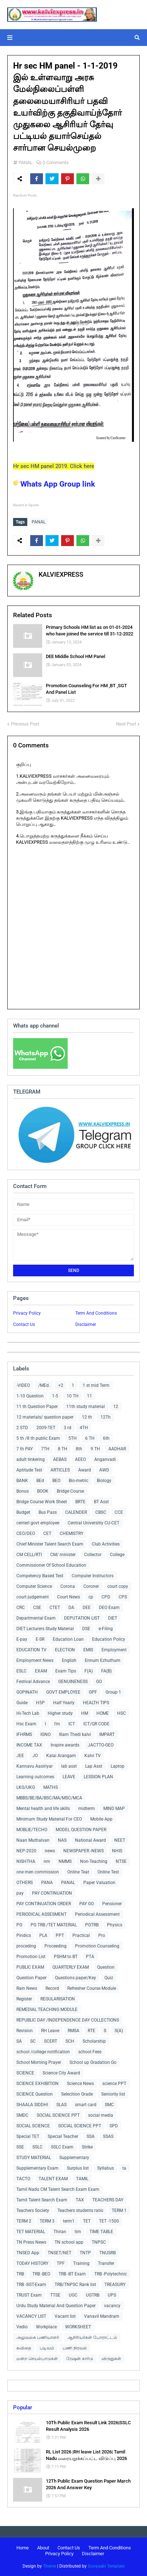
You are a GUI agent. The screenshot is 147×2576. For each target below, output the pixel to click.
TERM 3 (47, 2221)
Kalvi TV (92, 1755)
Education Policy (108, 1639)
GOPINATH (27, 1692)
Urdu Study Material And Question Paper (56, 2305)
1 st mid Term (96, 1385)
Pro (101, 1935)
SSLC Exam (62, 2147)
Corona (67, 1586)
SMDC (22, 2115)
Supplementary (74, 2157)
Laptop (117, 1766)
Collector (93, 1554)
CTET (54, 1607)
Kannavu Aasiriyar (34, 1766)
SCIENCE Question (34, 2094)
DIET (112, 1618)
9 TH (95, 1448)
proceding (26, 1946)
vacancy (112, 2305)
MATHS (50, 1787)
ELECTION (65, 1649)
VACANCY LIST (31, 2316)
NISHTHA (25, 1861)
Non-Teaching (93, 1861)
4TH (84, 1427)
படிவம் (47, 2348)
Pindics (23, 1935)
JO (35, 1755)
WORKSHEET (78, 2326)
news (50, 1850)
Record (52, 1988)
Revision (24, 2030)
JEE (20, 1755)
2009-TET (45, 1427)
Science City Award (61, 2073)
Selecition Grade (77, 2094)
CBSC (100, 1512)
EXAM (41, 1671)
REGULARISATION (57, 1998)
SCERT (50, 2041)
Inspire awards (65, 1745)
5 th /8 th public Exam (38, 1438)
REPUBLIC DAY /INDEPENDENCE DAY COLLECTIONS (67, 2020)
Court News (68, 1597)
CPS (123, 1597)
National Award (90, 1840)
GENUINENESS (73, 1681)
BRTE (80, 1501)
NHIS (117, 1850)
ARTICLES (60, 1470)
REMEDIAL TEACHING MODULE (47, 2009)
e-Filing (106, 1628)
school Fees (90, 2051)
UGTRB (92, 2295)
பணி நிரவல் (75, 2348)
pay (20, 1893)
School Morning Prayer (38, 2062)
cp (90, 1597)
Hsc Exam (26, 1723)
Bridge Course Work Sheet (41, 1501)
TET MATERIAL (30, 2231)
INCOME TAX (29, 1745)
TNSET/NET (59, 2252)
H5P (40, 1702)
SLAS (61, 2104)
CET (47, 1533)
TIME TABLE (101, 2231)
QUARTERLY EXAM (70, 1967)
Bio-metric (78, 1480)
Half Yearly (64, 1702)
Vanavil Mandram (101, 2316)
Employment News (34, 1660)
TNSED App (27, 2252)
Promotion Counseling (97, 1946)
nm (47, 1861)
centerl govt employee (37, 1522)
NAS (62, 1840)
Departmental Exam (36, 1618)
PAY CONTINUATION (52, 1893)
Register (24, 1998)
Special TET (27, 2136)
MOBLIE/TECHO (31, 1829)
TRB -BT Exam (72, 2274)
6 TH (90, 1438)
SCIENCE (25, 2073)
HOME (102, 1713)
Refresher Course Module (91, 1988)
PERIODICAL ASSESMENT (41, 1914)
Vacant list (65, 2316)
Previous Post (25, 724)
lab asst (69, 1766)
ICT (71, 1723)
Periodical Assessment (97, 1914)
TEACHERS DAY (107, 2199)
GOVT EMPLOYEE (63, 1692)
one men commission (37, 1872)
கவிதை (23, 2348)
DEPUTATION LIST (82, 1618)
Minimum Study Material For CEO (49, 1819)
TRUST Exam (29, 2295)
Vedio (22, 2326)
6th (106, 1438)
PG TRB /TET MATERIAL (54, 1924)
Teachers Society (32, 2210)
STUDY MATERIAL (33, 2157)
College (117, 1554)
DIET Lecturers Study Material (45, 1628)
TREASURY (115, 2284)
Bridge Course (70, 1491)
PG (19, 1924)
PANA (47, 1882)
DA (71, 1607)
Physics (114, 1924)
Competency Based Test (39, 1575)
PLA (43, 1935)
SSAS (108, 2136)
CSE (37, 1607)
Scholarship (94, 2041)
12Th (105, 1417)
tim (78, 2231)
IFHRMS (24, 1734)
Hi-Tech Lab (27, 1713)
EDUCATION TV (31, 1649)
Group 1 (113, 1692)
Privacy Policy (27, 1313)
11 (89, 1396)
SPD (114, 2125)
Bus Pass (48, 1512)
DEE (87, 1607)
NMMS (65, 1861)
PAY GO (86, 1903)
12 (115, 1406)
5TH (72, 1438)
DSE (86, 1628)
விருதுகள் (111, 2358)
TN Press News (31, 2242)
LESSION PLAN (98, 1776)
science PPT (114, 2083)
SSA (91, 2136)
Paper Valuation (99, 1882)
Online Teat (78, 1872)
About (43, 2547)
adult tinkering (30, 1459)
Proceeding (55, 1946)
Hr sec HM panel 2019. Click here (53, 466)
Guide (22, 1702)
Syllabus (105, 2168)
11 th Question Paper (37, 1406)
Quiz (108, 1977)
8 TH (62, 1448)
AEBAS (60, 1459)
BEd (40, 1480)
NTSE (121, 1861)
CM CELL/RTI (29, 1554)
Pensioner (112, 1903)
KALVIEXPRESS (61, 574)
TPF (61, 2263)
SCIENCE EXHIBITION (37, 2083)
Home (22, 2547)
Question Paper (31, 1977)
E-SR (40, 1639)
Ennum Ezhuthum (102, 1660)
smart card (85, 2104)
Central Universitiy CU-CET (93, 1522)
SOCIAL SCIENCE (33, 2125)
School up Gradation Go (92, 2062)
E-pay (21, 1639)
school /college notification (43, 2051)
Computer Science (34, 1586)
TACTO (23, 2178)
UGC (73, 2295)
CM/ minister (63, 1554)
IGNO (45, 1734)
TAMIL (82, 2178)
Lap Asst (93, 1766)
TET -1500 (109, 2221)
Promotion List (30, 1956)
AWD (104, 1470)
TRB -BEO (41, 2274)
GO (99, 1681)
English (69, 1660)
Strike (87, 2147)
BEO (56, 1480)
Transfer (106, 2263)
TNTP (85, 2252)
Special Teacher (63, 2136)
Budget (23, 1512)
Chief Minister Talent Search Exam (49, 1544)
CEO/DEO (25, 1533)
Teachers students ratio (80, 2210)
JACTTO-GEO (101, 1745)
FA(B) (106, 1671)
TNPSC (99, 2242)
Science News (80, 2083)
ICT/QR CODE (96, 1723)
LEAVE (69, 1776)
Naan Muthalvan (32, 1840)
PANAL (26, 162)
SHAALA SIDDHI (32, 2104)
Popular (22, 2407)
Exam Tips (65, 1671)
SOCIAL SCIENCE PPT (58, 2115)
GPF (93, 1692)
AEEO (80, 1459)
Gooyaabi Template (106, 2566)
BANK (22, 1480)
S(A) (119, 2030)
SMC (109, 2104)
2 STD (22, 1427)
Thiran (59, 2231)
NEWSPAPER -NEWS (83, 1850)
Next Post (126, 724)
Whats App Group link (54, 484)
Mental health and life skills (43, 1808)
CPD (106, 1597)
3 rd (67, 1427)
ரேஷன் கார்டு (79, 2358)
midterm (86, 1808)
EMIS (88, 1649)
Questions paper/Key (75, 1977)
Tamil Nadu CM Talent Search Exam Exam (57, 2189)
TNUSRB (107, 2252)
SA (19, 2041)
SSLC (37, 2147)
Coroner (91, 1586)
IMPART (107, 1734)
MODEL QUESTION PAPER (81, 1829)
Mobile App (101, 1819)
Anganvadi (105, 1459)
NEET (119, 1840)
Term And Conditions (96, 1313)
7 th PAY (24, 1448)
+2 (60, 1385)
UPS (112, 2295)
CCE (119, 1512)
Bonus (22, 1491)
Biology (104, 1480)
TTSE (55, 2295)
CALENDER (76, 1512)
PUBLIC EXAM (30, 1967)
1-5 (55, 1396)
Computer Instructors (93, 1575)
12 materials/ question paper (45, 1417)
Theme (49, 2566)
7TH (45, 1448)
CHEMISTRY (71, 1533)
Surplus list (78, 2168)
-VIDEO (23, 1385)
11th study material (85, 1406)
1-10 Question (30, 1396)
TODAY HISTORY (32, 2263)
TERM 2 (23, 2221)
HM (84, 1713)
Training (81, 2263)
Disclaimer (85, 1324)
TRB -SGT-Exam (31, 2284)
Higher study (60, 1713)
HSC (121, 1713)
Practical (81, 1935)
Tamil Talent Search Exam (41, 2199)
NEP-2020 (26, 1850)
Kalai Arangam (61, 1755)
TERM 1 (119, 2210)
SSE (20, 2147)
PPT (60, 1935)
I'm (57, 1723)
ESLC (21, 1671)
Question (106, 1967)
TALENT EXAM (53, 2178)
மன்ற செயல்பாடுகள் (37, 2358)
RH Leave (50, 2030)
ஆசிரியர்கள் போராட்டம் (92, 2337)
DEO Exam (109, 1607)
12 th (87, 1417)
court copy (117, 1586)
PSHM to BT (66, 1956)
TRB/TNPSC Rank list (75, 2284)
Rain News (26, 1988)
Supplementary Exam (37, 2168)
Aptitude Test (29, 1470)
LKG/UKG (25, 1787)
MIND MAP (114, 1808)
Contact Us (24, 1324)
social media (100, 2115)
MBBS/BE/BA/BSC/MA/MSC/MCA (49, 1798)
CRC (20, 1607)
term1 (69, 2221)
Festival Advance (33, 1681)
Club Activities (106, 1544)
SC (33, 2041)
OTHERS (24, 1882)
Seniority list (113, 2094)
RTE (91, 2030)
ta (124, 2168)
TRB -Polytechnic (110, 2274)
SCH (69, 2041)
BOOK (42, 1491)
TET (87, 2221)
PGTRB (92, 1924)
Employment (114, 1649)
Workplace (46, 2326)
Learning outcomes (35, 1776)
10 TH (73, 1396)
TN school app (69, 2242)
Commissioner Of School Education (51, 1565)
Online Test (108, 1872)
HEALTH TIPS (96, 1702)
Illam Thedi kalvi (75, 1734)
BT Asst (101, 1501)
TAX (80, 2199)
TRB (20, 2274)
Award (84, 1470)
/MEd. (44, 1385)
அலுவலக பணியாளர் (37, 2337)
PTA (90, 1956)
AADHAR (117, 1448)
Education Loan (68, 1639)
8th (79, 1448)
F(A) (88, 1671)
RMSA (73, 2030)
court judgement (32, 1597)
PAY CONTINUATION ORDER (43, 1903)
